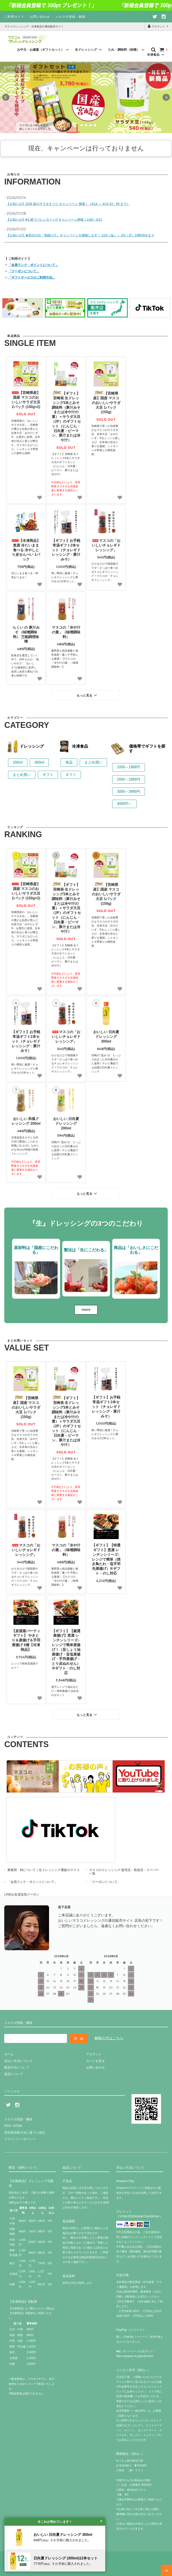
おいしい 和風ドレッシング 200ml (26, 1121)
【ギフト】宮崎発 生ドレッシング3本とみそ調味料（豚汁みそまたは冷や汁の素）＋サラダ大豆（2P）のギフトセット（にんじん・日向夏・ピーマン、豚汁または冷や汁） (66, 416)
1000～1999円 (128, 767)
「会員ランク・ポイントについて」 (32, 1882)
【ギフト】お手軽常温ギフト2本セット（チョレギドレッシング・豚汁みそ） (66, 550)
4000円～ (124, 804)
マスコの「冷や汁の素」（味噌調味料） (66, 632)
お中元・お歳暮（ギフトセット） (40, 49)
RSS (7, 2126)
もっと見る (87, 695)
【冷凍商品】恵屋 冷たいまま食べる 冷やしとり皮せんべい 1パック (26, 550)
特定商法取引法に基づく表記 (24, 2132)
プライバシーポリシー (20, 2139)
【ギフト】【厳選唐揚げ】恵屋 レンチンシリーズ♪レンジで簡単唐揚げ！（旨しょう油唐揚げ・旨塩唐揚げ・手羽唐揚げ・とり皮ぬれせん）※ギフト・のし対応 (66, 1652)
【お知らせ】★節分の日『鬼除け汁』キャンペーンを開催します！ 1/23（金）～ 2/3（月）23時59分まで (80, 235)
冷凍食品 (153, 54)
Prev (5, 97)
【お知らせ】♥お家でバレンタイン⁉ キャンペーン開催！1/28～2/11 (54, 219)
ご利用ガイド (14, 16)
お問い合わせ (40, 16)
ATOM (17, 2126)
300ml (39, 762)
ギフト (48, 775)
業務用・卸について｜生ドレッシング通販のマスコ (43, 1870)
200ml (18, 762)
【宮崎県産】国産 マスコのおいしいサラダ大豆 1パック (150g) (106, 402)
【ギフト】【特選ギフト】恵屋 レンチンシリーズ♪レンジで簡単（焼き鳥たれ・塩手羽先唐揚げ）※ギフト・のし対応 (106, 1559)
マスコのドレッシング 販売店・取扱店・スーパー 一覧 (124, 1871)
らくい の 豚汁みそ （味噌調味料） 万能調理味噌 (26, 634)
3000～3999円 (128, 791)
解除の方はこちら (109, 2038)
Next (166, 97)
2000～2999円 (128, 779)
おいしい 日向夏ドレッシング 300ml (106, 1036)
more (86, 1309)
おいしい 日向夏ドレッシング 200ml (66, 1123)
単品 (69, 762)
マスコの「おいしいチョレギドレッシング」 (106, 545)
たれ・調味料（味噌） (124, 49)
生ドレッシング (86, 49)
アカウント (158, 26)
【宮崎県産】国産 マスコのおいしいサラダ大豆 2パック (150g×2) (26, 399)
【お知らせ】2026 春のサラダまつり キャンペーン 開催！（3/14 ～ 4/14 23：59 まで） (68, 204)
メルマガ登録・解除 (70, 16)
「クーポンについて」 (104, 1882)
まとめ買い (22, 775)
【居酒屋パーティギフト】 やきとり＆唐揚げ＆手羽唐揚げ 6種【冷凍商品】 (26, 1640)
